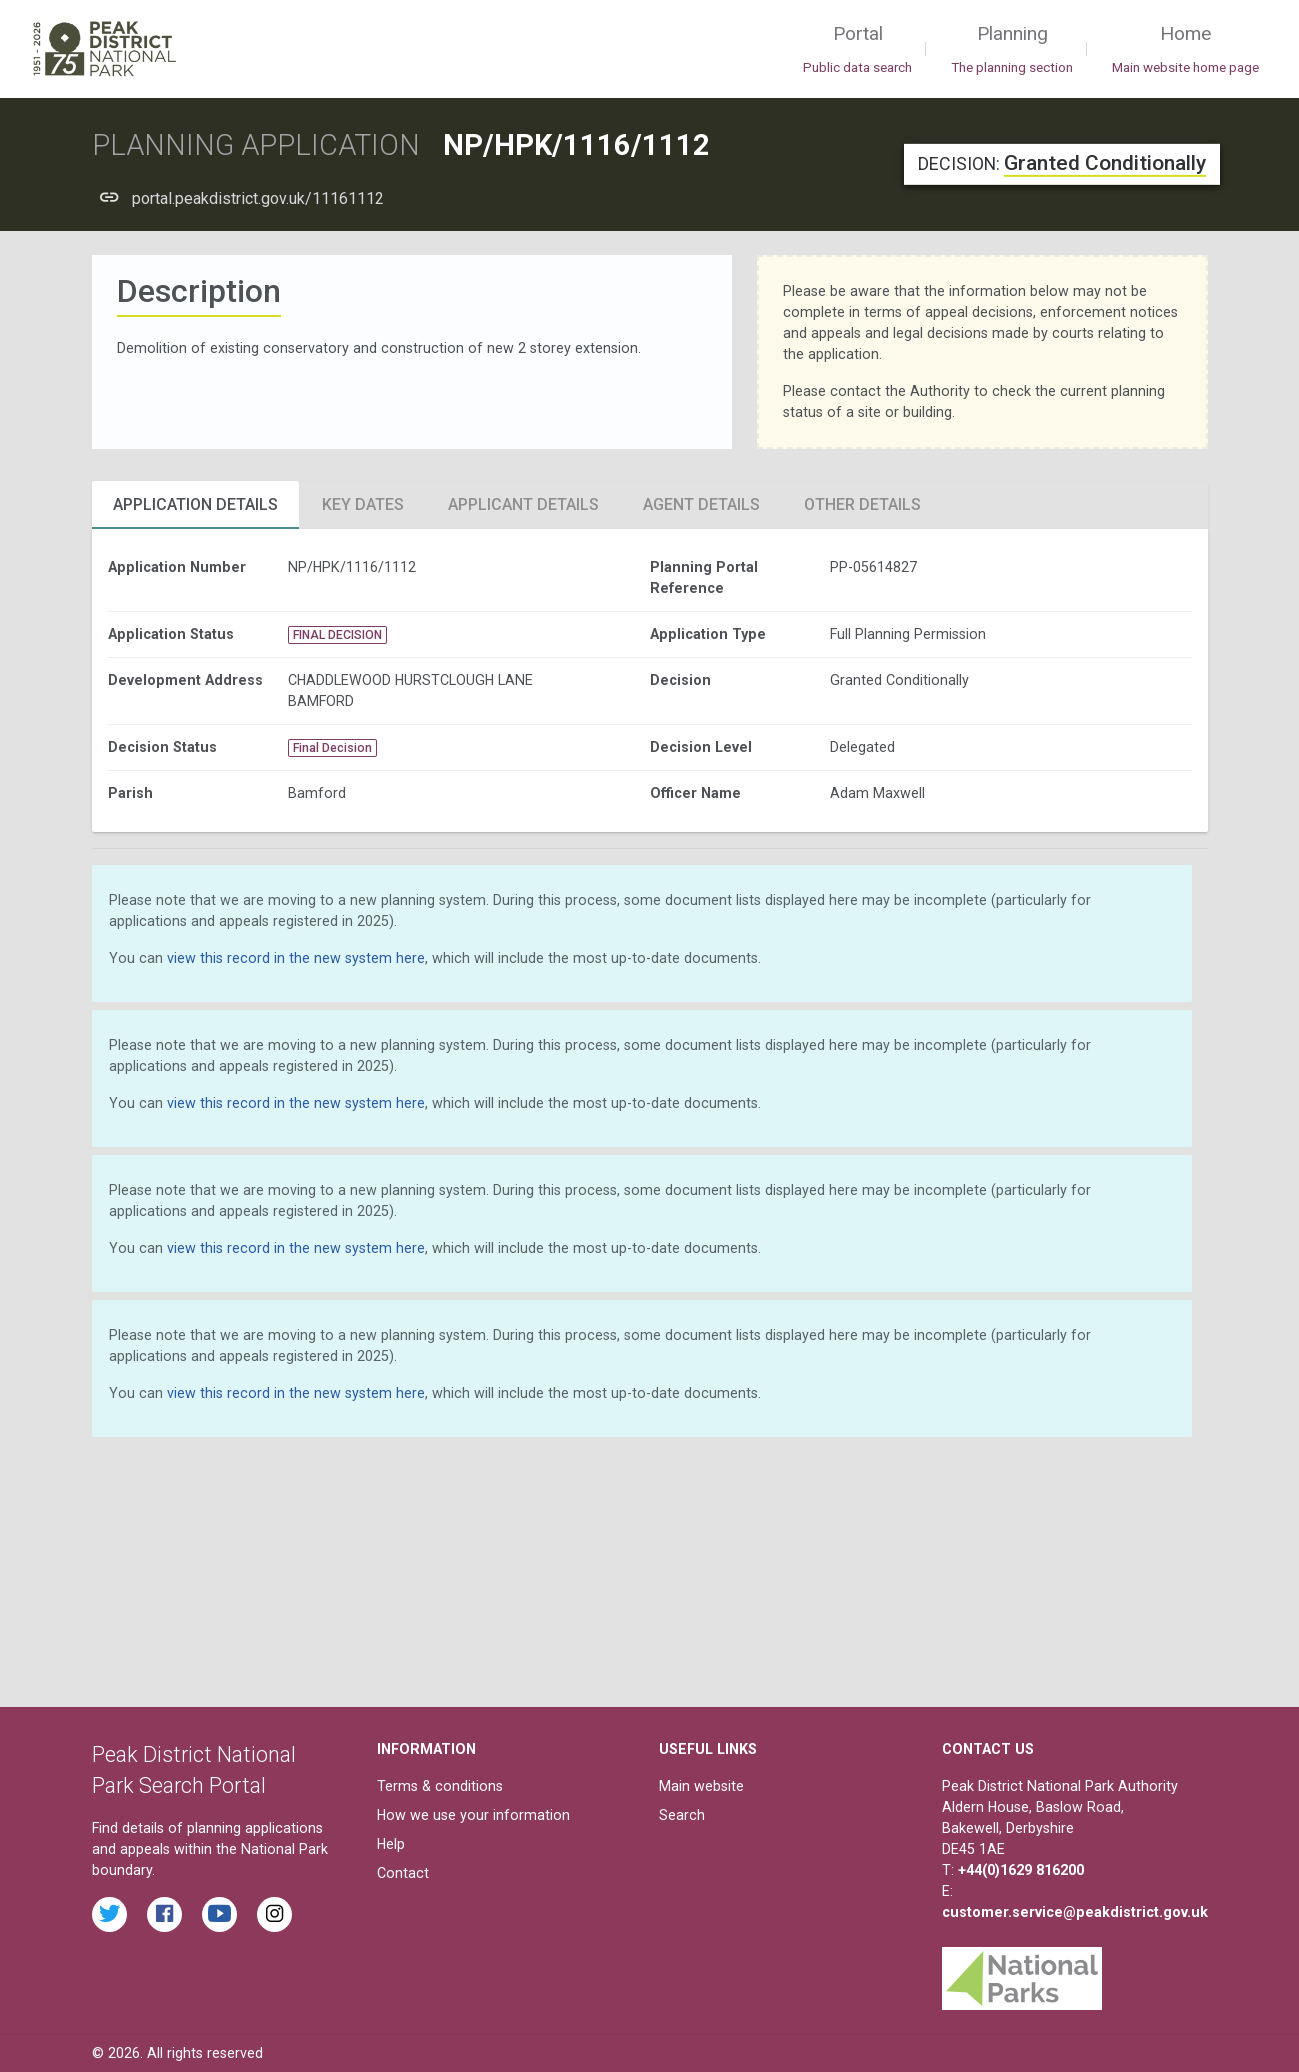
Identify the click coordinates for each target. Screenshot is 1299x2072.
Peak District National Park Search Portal (194, 1770)
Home (1185, 50)
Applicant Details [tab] (523, 504)
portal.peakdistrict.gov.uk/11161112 (258, 198)
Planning (1012, 50)
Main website (701, 1786)
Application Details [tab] (195, 504)
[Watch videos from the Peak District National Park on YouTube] (219, 1914)
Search (682, 1815)
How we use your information (473, 1815)
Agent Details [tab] (701, 504)
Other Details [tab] (862, 504)
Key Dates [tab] (363, 504)
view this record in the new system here (296, 958)
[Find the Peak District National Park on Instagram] (274, 1914)
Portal (857, 50)
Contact (403, 1873)
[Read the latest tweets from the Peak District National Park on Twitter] (109, 1914)
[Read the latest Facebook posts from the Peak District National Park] (164, 1914)
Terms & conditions (440, 1786)
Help (391, 1844)
